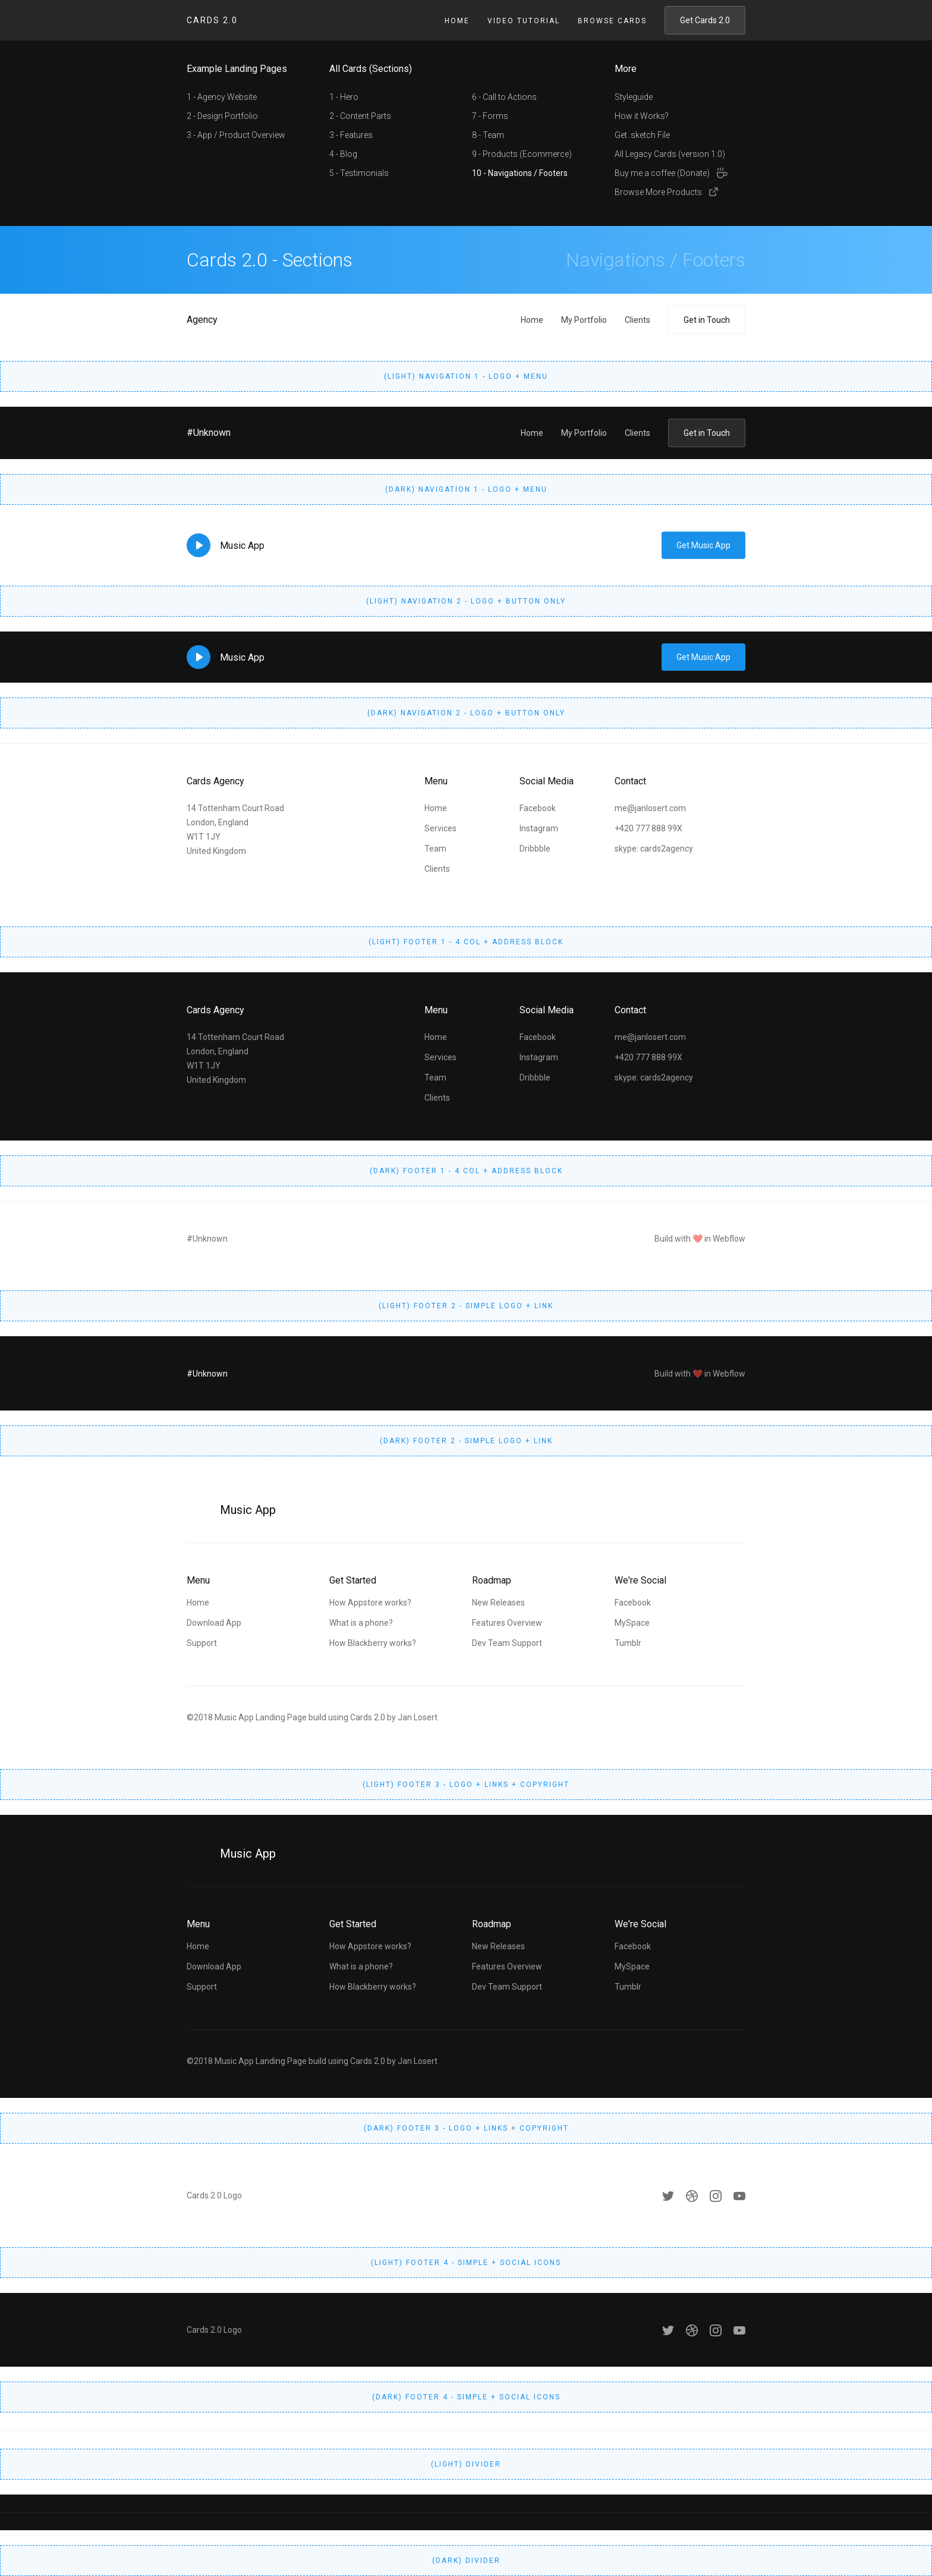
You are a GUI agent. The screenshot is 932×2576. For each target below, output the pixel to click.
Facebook (537, 808)
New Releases (498, 1602)
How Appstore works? (370, 1602)
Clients (637, 320)
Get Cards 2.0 (705, 20)
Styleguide (634, 97)
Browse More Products (658, 192)
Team (435, 848)
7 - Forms (490, 116)
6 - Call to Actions (504, 97)
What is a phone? (361, 1623)
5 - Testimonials (359, 173)
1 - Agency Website (222, 97)
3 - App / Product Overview (236, 135)
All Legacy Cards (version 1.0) (670, 154)
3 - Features (351, 135)
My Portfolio (584, 320)
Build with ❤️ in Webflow (699, 1238)
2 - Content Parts (360, 116)
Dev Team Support (507, 1643)
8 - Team (488, 135)
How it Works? (642, 116)
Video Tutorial (523, 21)
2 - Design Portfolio (222, 116)
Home (457, 21)
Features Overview (507, 1623)
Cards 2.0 (212, 20)
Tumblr (628, 1643)
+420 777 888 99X (648, 828)
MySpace (632, 1623)
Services (440, 828)
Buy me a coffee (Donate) (662, 173)
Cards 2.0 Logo (214, 2195)
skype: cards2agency (654, 848)
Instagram (538, 828)
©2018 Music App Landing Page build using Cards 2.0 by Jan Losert (312, 1717)
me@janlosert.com (650, 808)
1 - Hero (343, 97)
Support (202, 1643)
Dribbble (534, 848)
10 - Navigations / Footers (520, 173)
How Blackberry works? (372, 1643)
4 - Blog (343, 154)
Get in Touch (707, 320)
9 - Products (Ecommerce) (522, 154)
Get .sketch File (642, 135)
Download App (214, 1623)
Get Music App (703, 545)
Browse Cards (612, 21)
